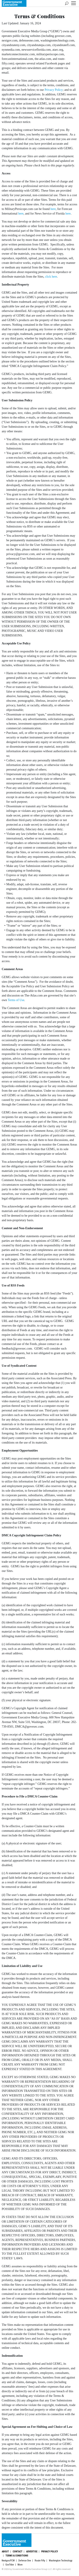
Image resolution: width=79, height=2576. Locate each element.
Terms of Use (16, 1000)
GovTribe (9, 2564)
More (20, 2564)
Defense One (24, 2560)
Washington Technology (60, 2560)
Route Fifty (40, 2560)
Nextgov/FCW (8, 2560)
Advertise (31, 2551)
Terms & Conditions (16, 2555)
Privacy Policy (54, 89)
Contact (17, 2551)
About (5, 2551)
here (53, 209)
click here (51, 276)
